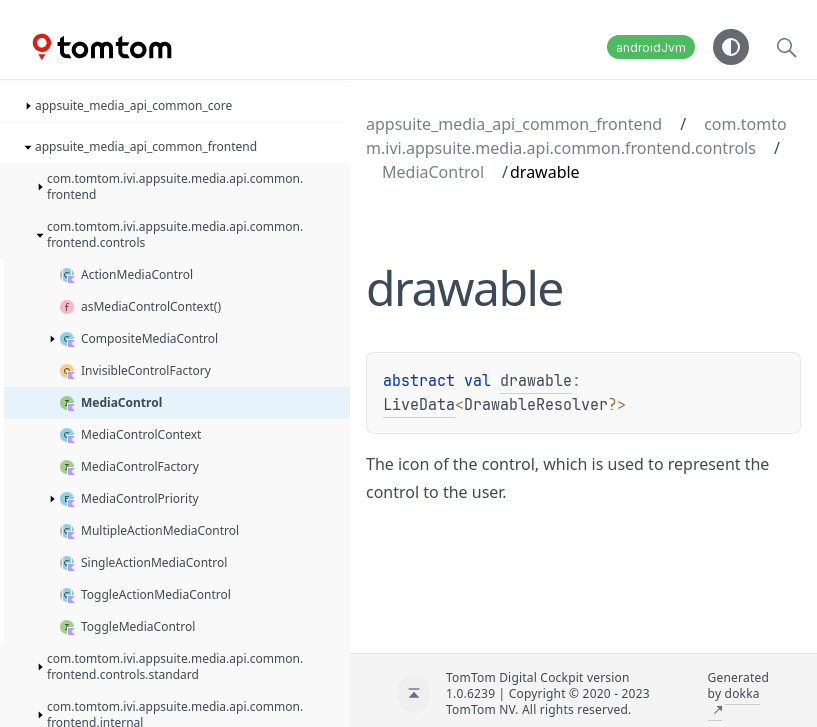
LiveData (419, 405)
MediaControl (433, 172)
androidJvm (651, 47)
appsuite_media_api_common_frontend (514, 124)
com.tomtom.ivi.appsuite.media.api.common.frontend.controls (576, 136)
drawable (536, 381)
